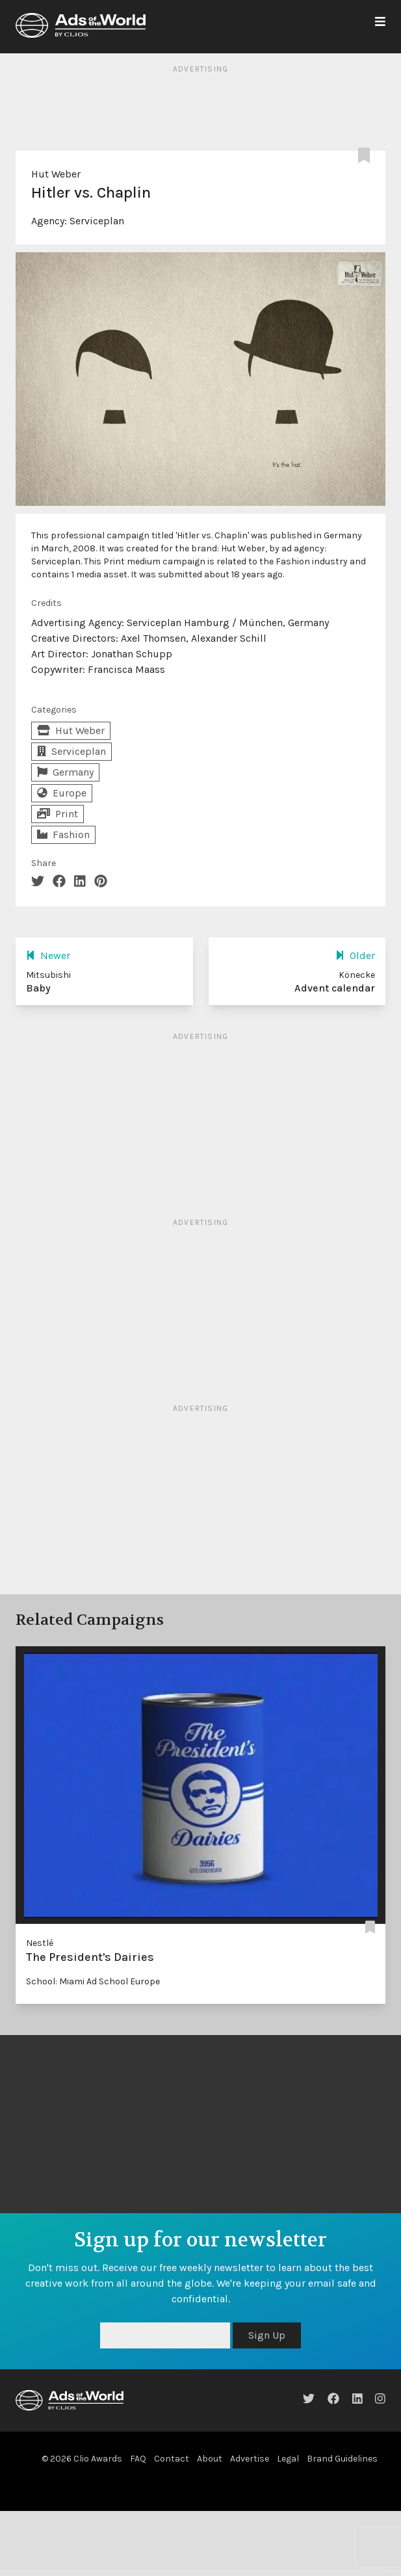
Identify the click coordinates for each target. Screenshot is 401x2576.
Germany (65, 772)
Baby (38, 988)
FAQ (138, 2458)
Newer (48, 955)
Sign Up (266, 2335)
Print (57, 814)
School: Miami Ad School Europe (93, 1981)
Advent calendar (334, 988)
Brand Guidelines (342, 2458)
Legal (288, 2458)
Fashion (63, 834)
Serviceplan (97, 221)
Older (355, 955)
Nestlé (39, 1943)
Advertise (249, 2458)
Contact (171, 2458)
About (209, 2458)
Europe (61, 793)
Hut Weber (56, 174)
